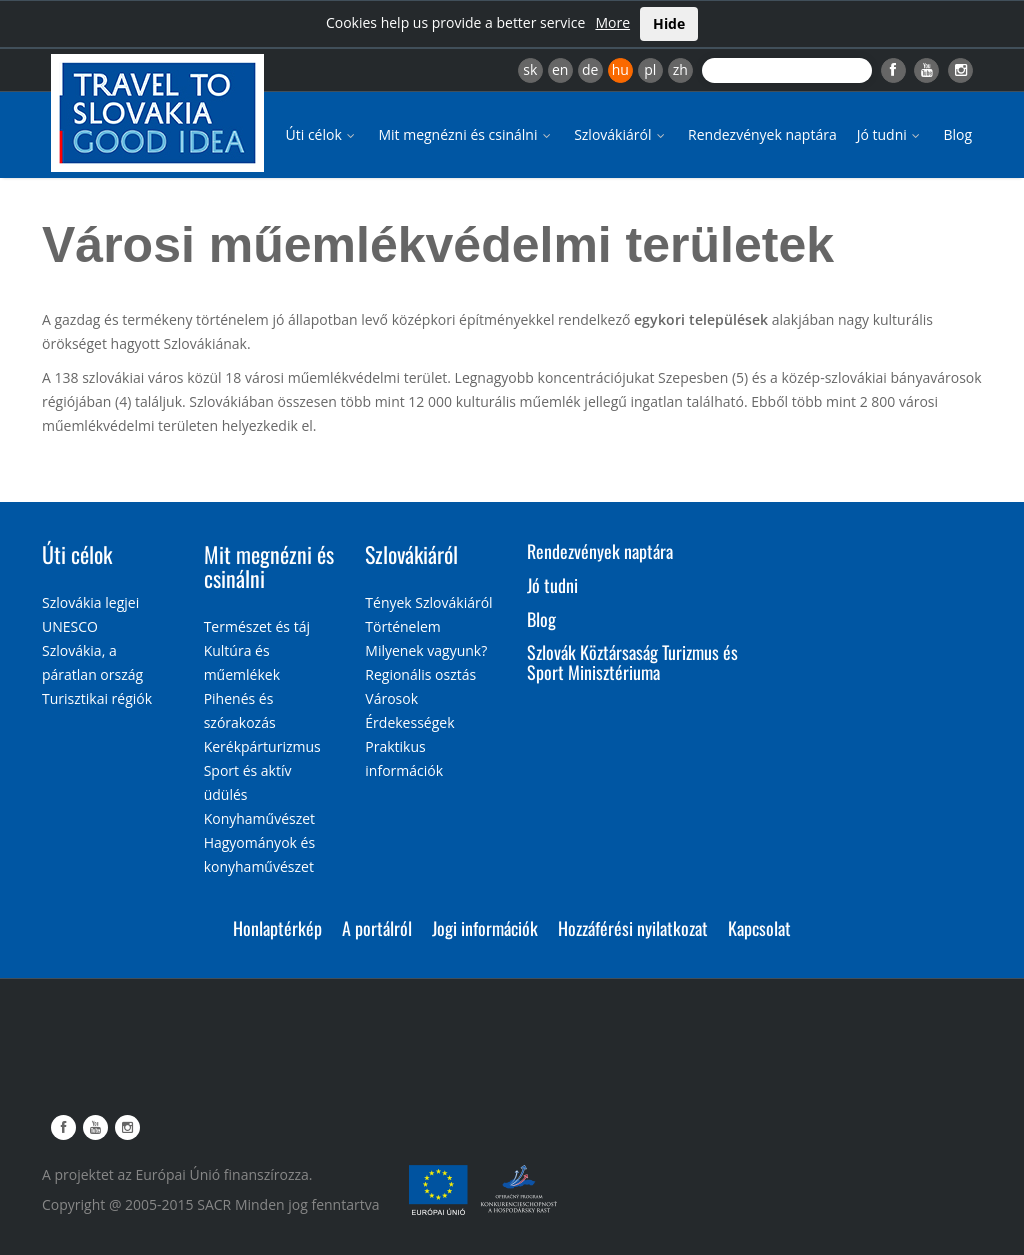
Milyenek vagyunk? (426, 650)
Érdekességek (409, 722)
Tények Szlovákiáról (428, 602)
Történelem (403, 626)
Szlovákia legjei (90, 602)
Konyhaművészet (259, 818)
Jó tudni (890, 134)
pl (650, 69)
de (590, 69)
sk (530, 69)
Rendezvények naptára (762, 134)
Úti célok (322, 134)
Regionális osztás (420, 674)
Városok (391, 698)
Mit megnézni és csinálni (466, 134)
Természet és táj (257, 626)
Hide (669, 23)
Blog (957, 134)
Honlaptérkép (277, 928)
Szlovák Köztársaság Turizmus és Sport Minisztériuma (632, 662)
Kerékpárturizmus (262, 746)
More (612, 22)
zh (680, 69)
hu (620, 69)
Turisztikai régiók (97, 698)
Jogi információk (485, 928)
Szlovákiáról (621, 134)
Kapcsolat (759, 928)
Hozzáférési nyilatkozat (633, 928)
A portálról (377, 928)
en (560, 69)
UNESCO (70, 626)
